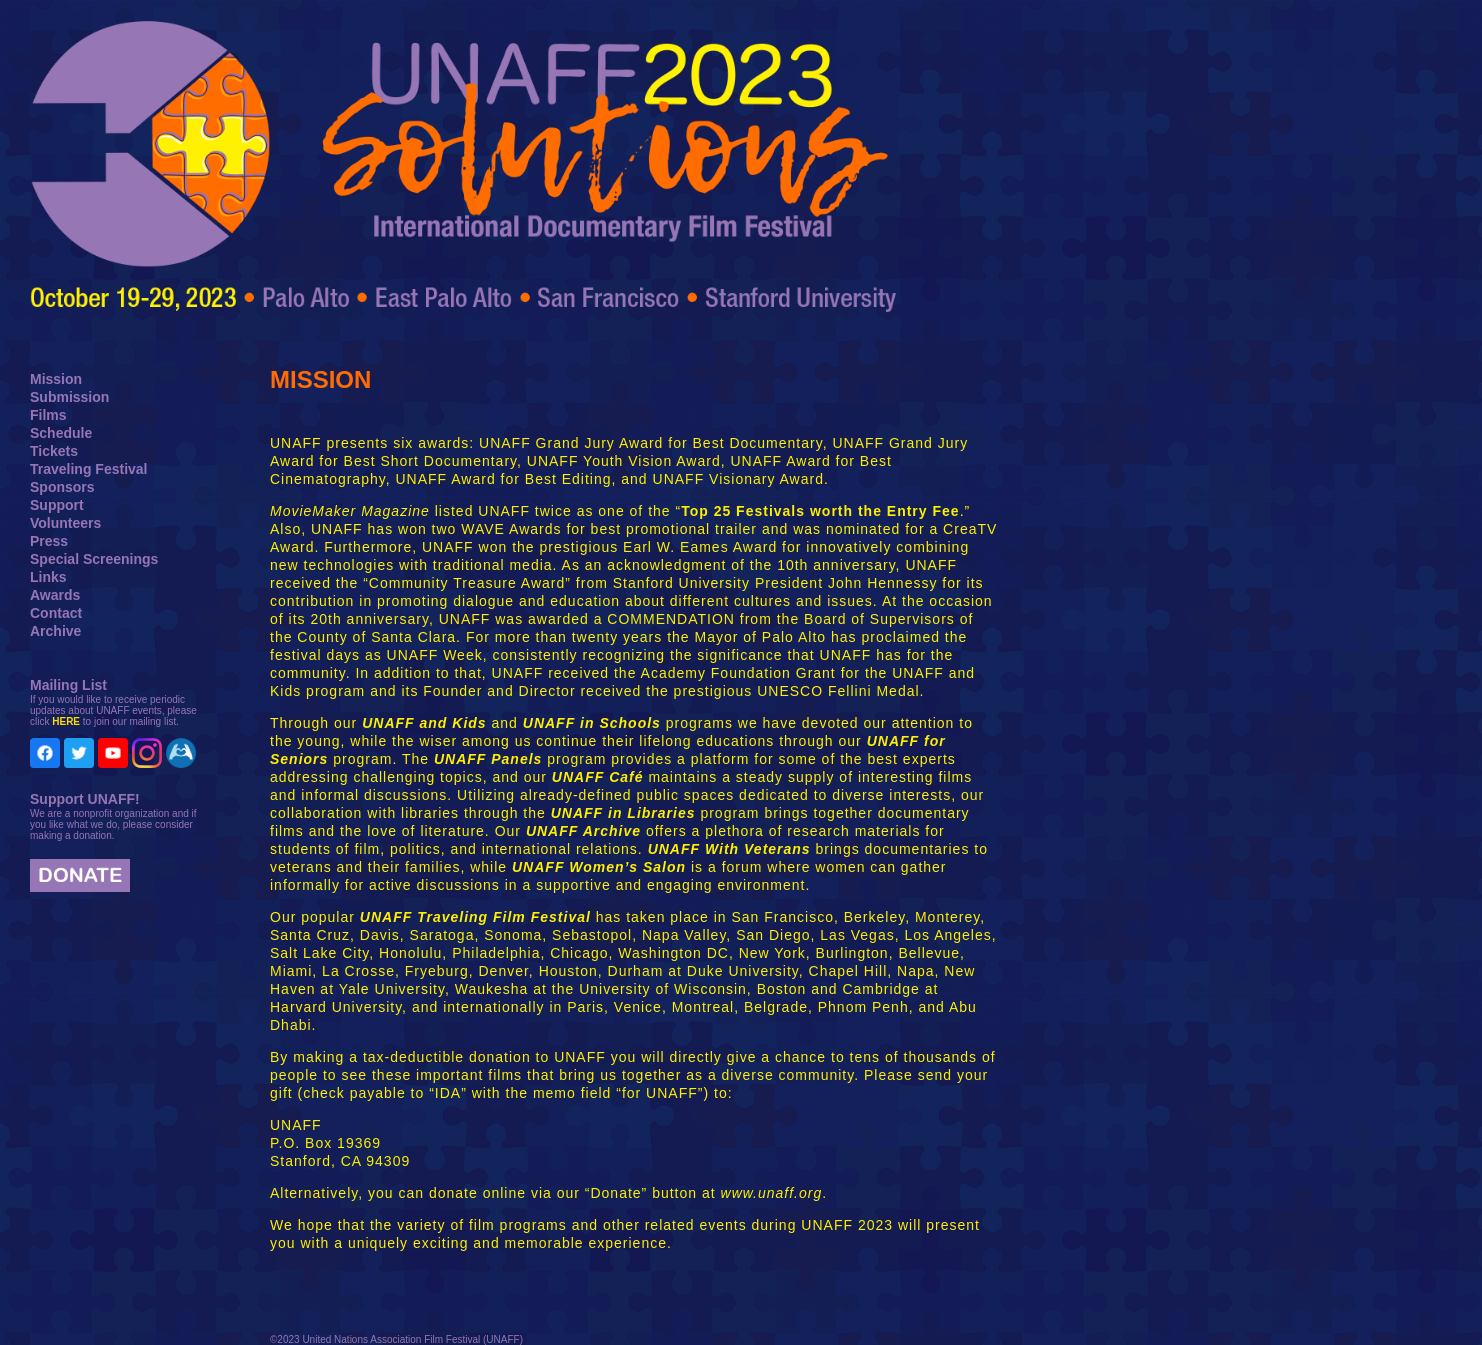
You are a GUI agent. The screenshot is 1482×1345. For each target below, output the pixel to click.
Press (49, 541)
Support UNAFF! (85, 799)
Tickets (54, 451)
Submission (69, 397)
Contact (56, 613)
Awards (55, 595)
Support (57, 505)
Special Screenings (94, 559)
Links (48, 577)
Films (48, 415)
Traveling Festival (89, 469)
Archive (55, 631)
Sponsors (62, 487)
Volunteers (65, 523)
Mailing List (68, 685)
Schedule (61, 433)
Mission (56, 379)
